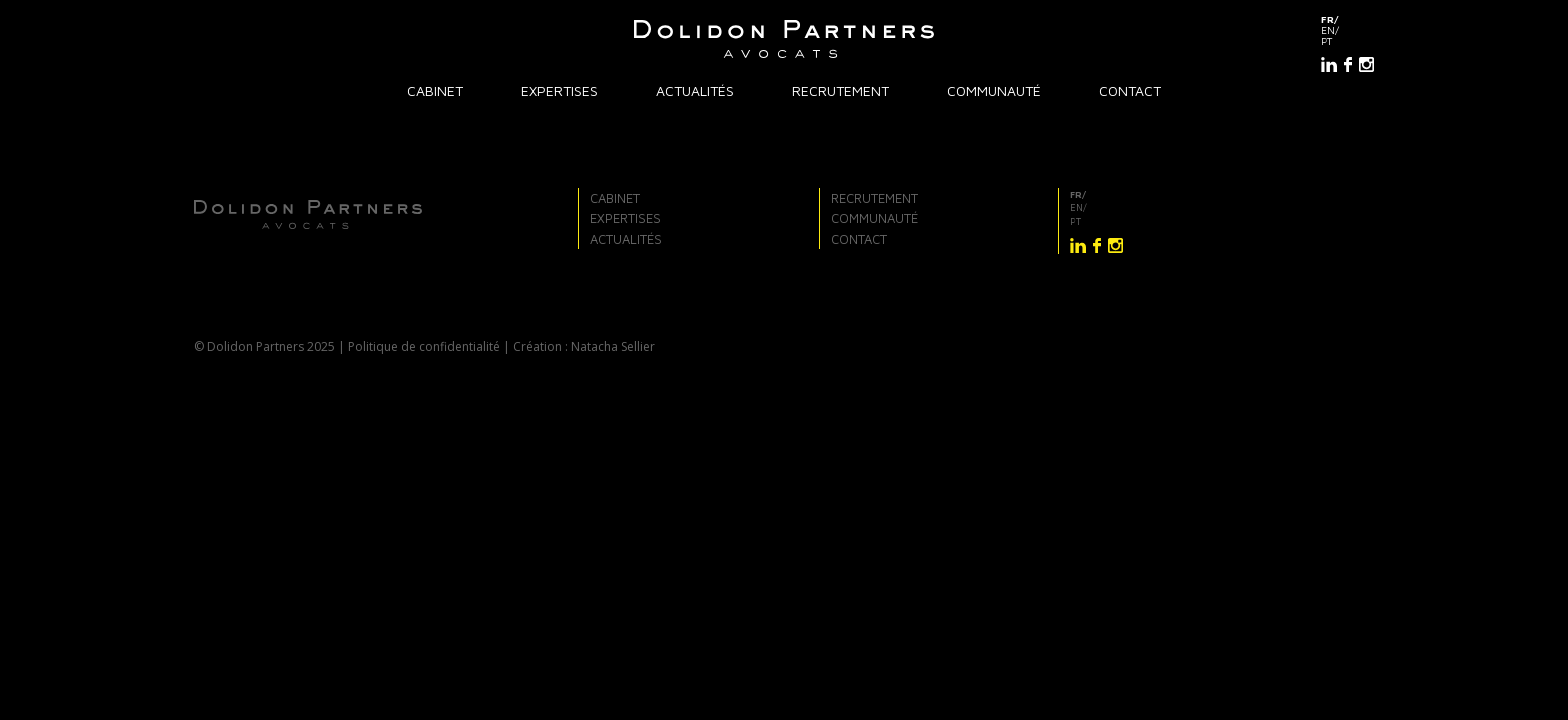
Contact (1130, 90)
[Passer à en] (1347, 30)
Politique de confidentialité (424, 346)
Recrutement (840, 90)
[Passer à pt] (1347, 41)
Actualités (695, 90)
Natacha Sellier (613, 346)
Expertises (559, 90)
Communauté (994, 90)
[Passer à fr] (1347, 19)
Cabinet (435, 90)
